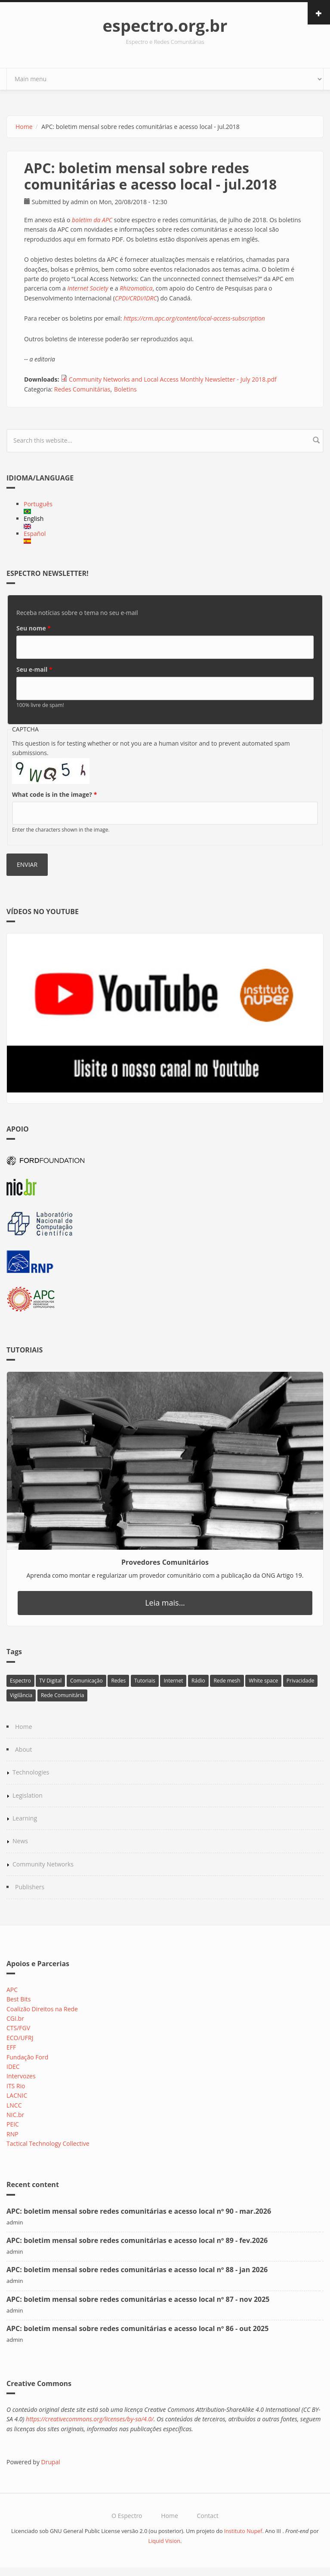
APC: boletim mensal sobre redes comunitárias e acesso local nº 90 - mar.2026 (138, 2211)
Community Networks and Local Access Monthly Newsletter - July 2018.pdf (173, 379)
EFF (11, 2047)
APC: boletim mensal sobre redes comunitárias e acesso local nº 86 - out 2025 (137, 2328)
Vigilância (21, 1695)
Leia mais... (165, 1602)
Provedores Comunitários (165, 1562)
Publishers (29, 1887)
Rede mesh (226, 1680)
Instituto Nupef (243, 2531)
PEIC (12, 2124)
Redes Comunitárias (82, 389)
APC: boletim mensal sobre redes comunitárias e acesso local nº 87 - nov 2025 (138, 2299)
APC (12, 1990)
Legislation (27, 1795)
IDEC (13, 2066)
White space (263, 1680)
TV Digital (50, 1680)
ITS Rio (15, 2086)
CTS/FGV (18, 2028)
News (20, 1841)
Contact (207, 2516)
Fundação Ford (27, 2057)
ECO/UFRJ (19, 2038)
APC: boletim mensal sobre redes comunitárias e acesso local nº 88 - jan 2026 (137, 2269)
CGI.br (15, 2018)
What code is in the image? (54, 794)
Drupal (50, 2462)
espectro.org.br (165, 25)
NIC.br (15, 2115)
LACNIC (16, 2095)
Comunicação (86, 1680)
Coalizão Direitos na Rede (42, 2009)
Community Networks (43, 1864)
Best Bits (18, 1999)
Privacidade (301, 1680)
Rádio (198, 1680)
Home (24, 126)
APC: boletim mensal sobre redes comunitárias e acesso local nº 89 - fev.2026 (137, 2240)
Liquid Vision (164, 2541)
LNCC (14, 2105)
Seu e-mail (34, 669)
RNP (12, 2134)
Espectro (20, 1680)
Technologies (30, 1772)
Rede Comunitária (62, 1695)
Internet (173, 1680)
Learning (24, 1818)
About (23, 1749)
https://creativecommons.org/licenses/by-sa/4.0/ (90, 2419)
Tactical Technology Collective (47, 2143)
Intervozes (21, 2076)
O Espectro (126, 2516)
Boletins (125, 389)
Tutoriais (144, 1680)
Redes (118, 1680)
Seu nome (33, 628)
